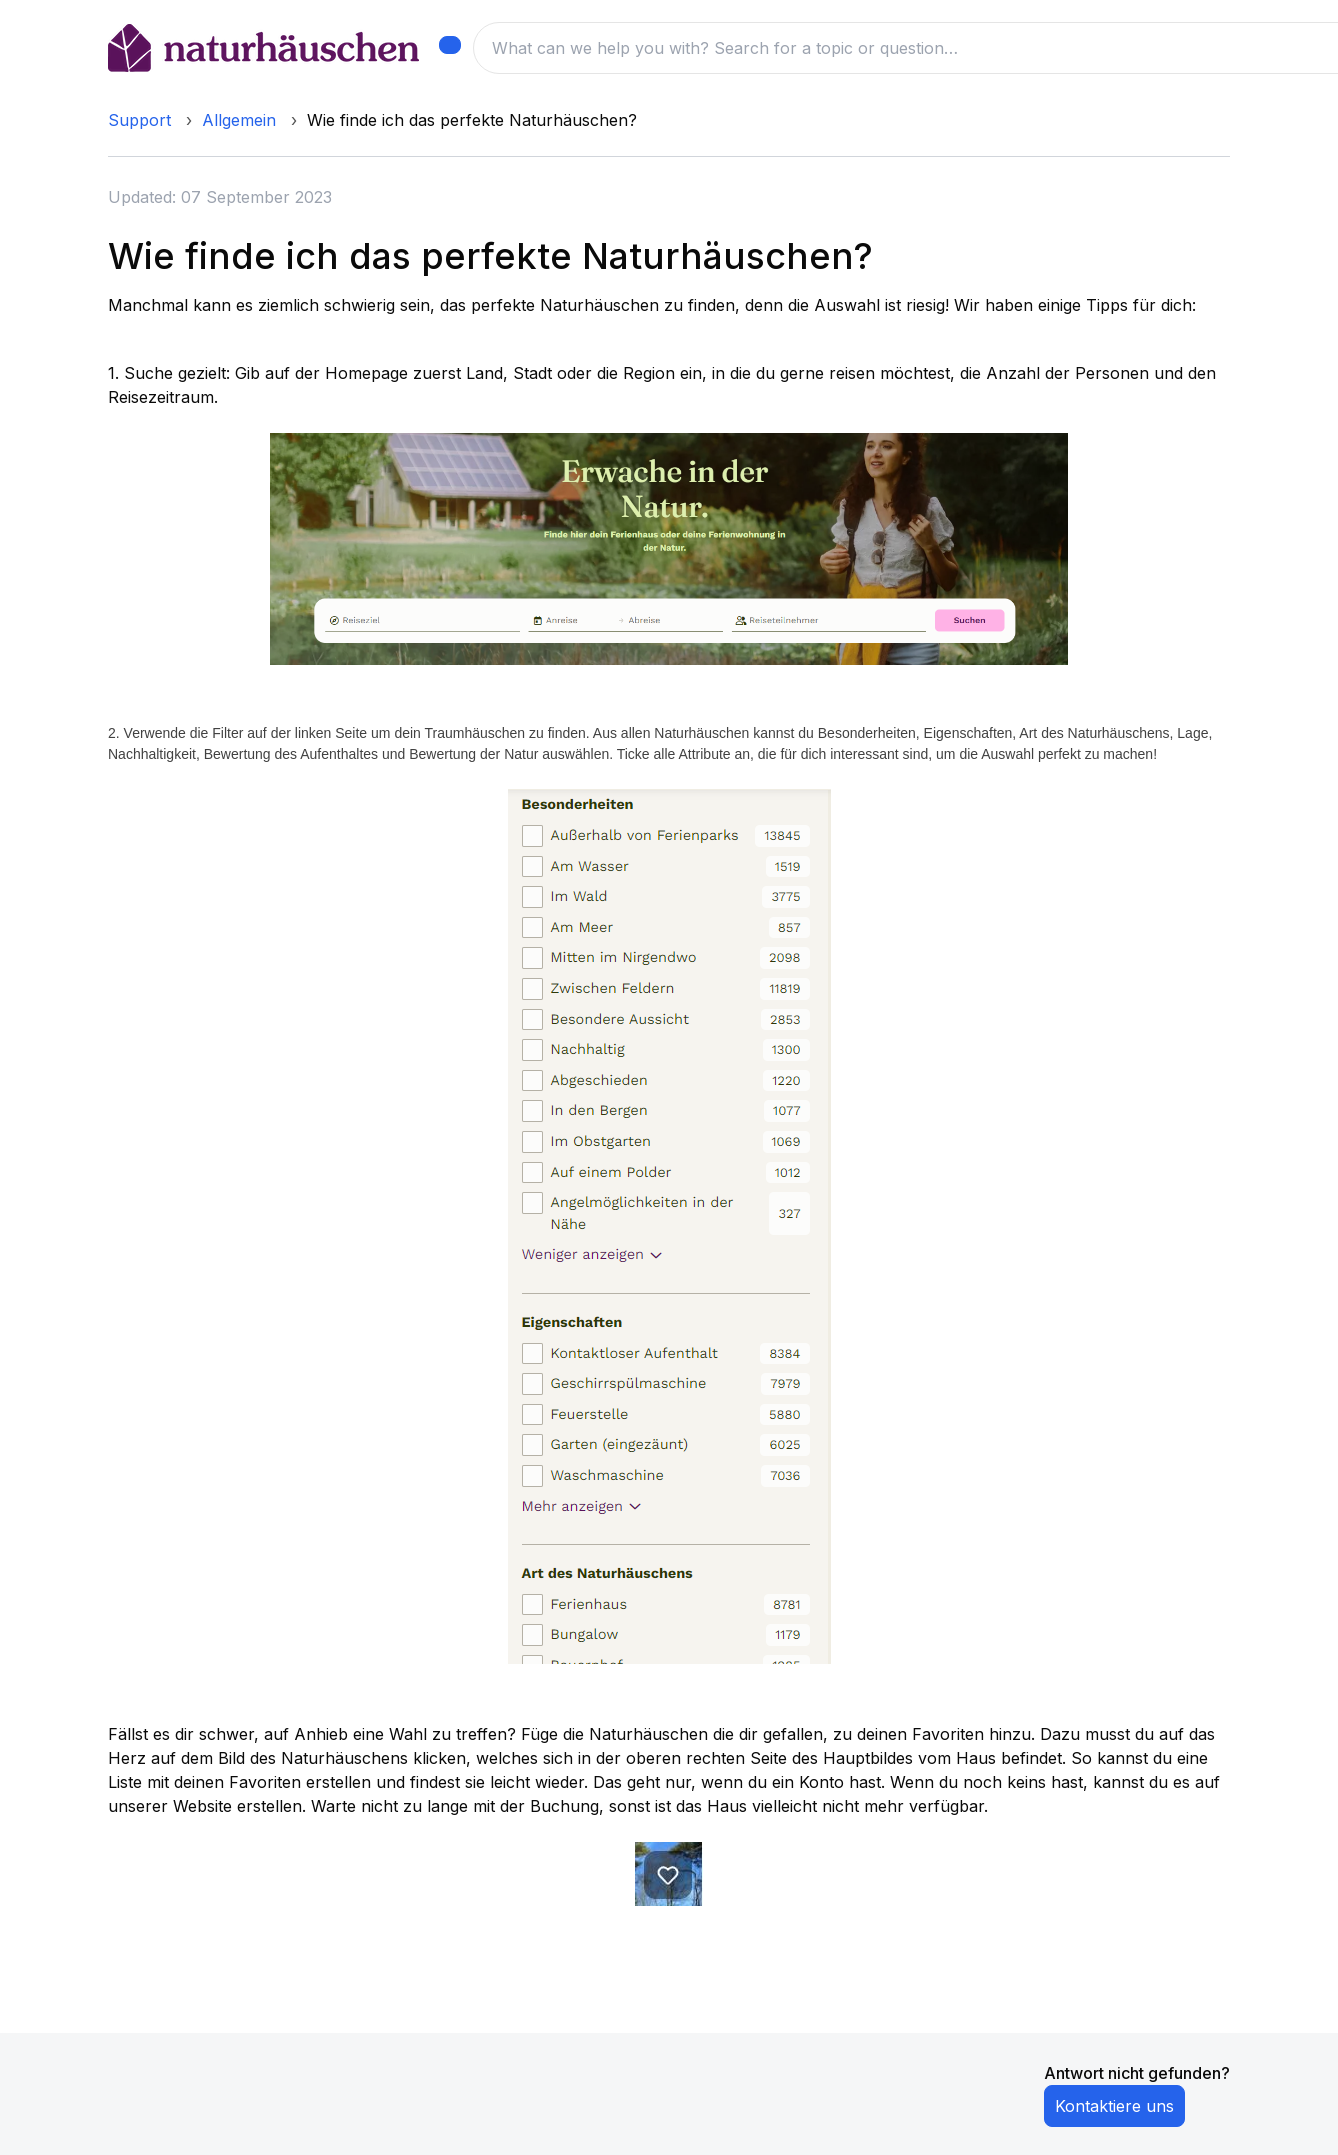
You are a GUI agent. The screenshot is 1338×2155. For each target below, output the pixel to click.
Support (139, 120)
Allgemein (239, 120)
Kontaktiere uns (1114, 2106)
